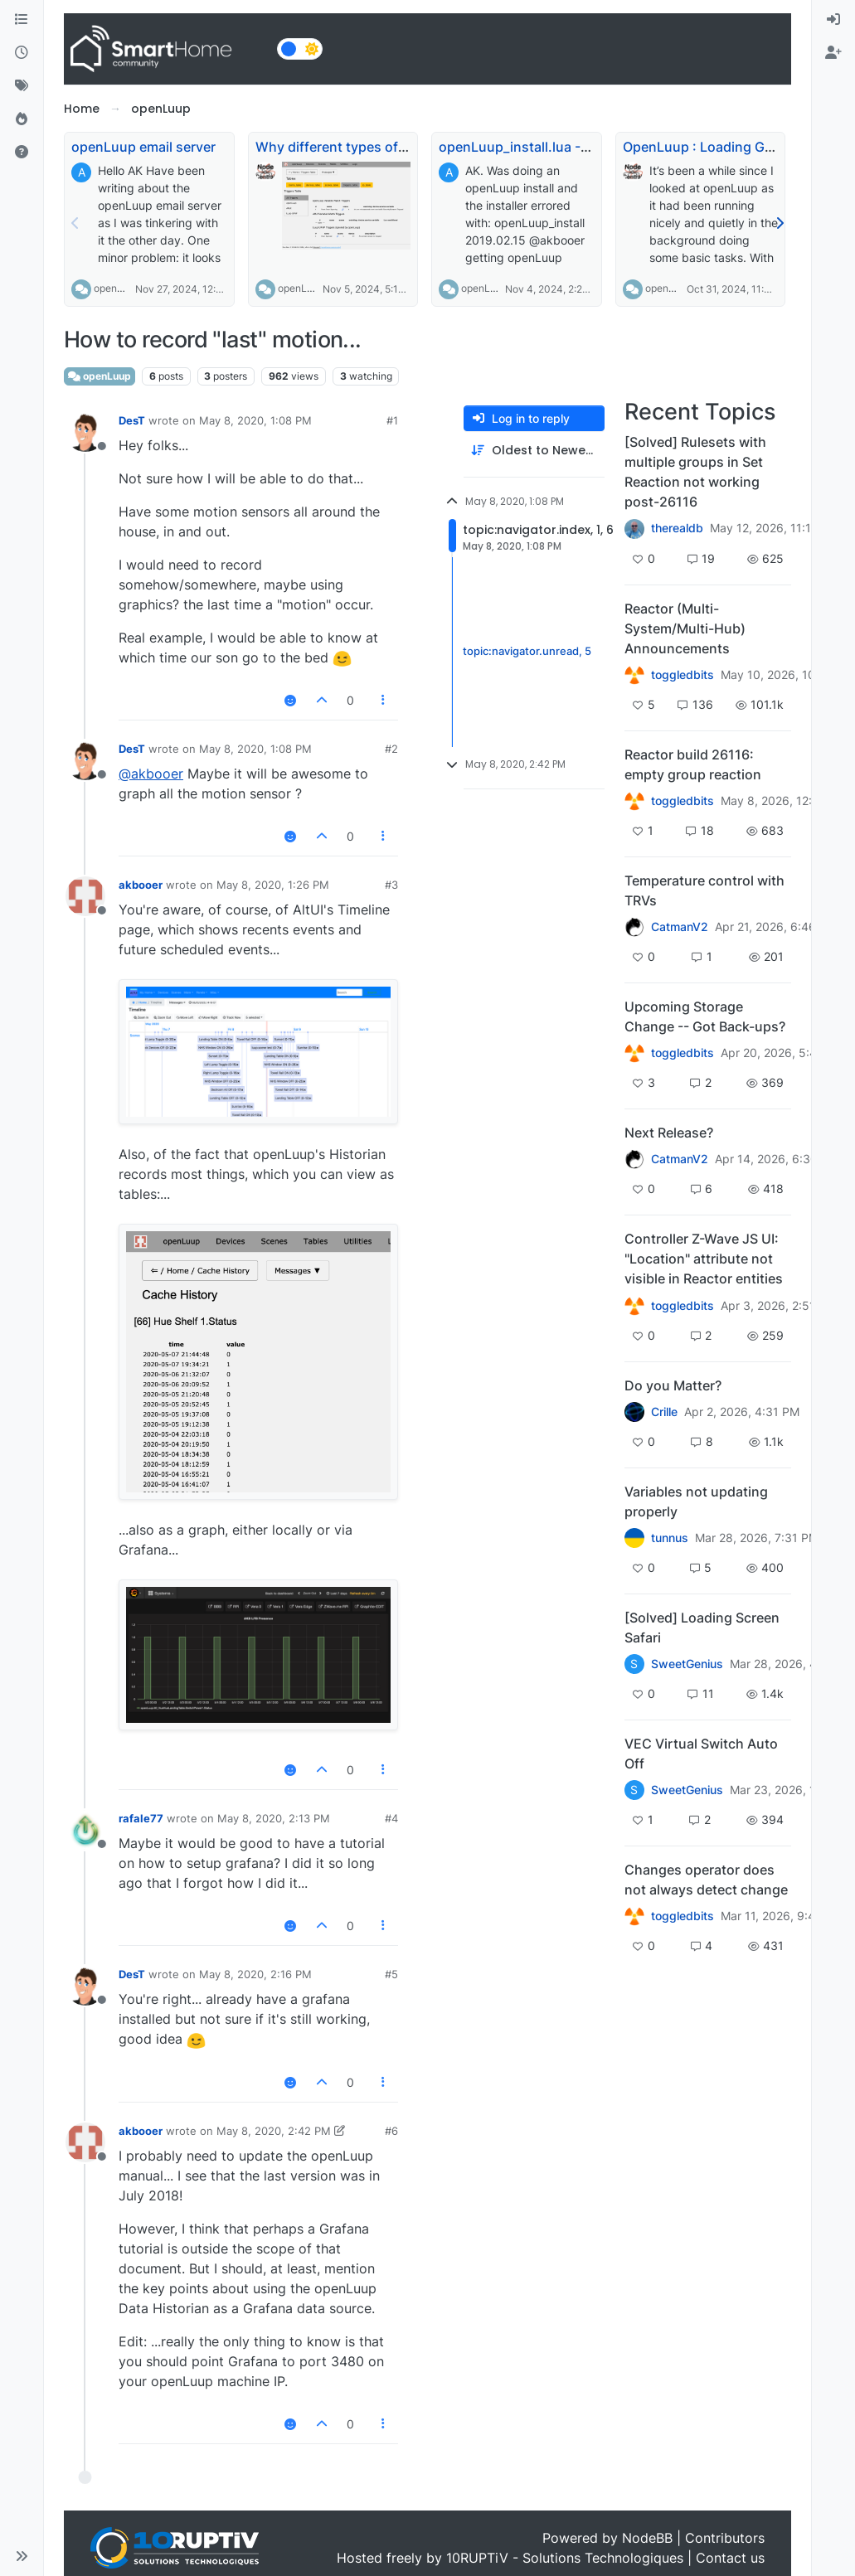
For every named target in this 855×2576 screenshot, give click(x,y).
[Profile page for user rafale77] (85, 1830)
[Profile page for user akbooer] (85, 896)
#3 (391, 884)
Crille (664, 1412)
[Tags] (21, 86)
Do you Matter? (672, 1385)
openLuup (117, 288)
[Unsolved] (21, 152)
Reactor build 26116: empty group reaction (692, 764)
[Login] (833, 20)
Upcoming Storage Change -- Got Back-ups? (704, 1016)
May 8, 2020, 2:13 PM (273, 1818)
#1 (392, 420)
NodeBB (647, 2538)
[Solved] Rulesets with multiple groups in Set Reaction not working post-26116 (695, 472)
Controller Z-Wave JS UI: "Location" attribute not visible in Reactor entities (703, 1258)
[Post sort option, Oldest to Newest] (534, 450)
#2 (391, 748)
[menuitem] (833, 20)
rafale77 (141, 1818)
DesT (132, 420)
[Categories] (21, 20)
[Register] (833, 53)
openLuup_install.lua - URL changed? (557, 146)
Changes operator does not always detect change (706, 1879)
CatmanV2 (679, 927)
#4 (391, 1818)
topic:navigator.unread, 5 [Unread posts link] (527, 651)
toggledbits (682, 675)
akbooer (141, 884)
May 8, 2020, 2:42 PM (273, 2130)
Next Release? (668, 1132)
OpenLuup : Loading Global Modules (738, 146)
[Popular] (21, 119)
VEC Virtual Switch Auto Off (701, 1753)
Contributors (725, 2538)
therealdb (677, 528)
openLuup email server (143, 146)
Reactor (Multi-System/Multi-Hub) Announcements (685, 628)
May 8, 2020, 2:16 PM (255, 1974)
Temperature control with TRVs (704, 890)
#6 (391, 2130)
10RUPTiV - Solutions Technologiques (564, 2557)
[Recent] (21, 53)
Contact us (730, 2557)
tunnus (669, 1538)
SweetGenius (687, 1664)
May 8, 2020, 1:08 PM (255, 420)
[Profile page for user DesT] (85, 432)
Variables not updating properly (696, 1501)
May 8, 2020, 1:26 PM (272, 884)
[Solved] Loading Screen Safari (702, 1627)
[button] (21, 2556)
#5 (391, 1974)
